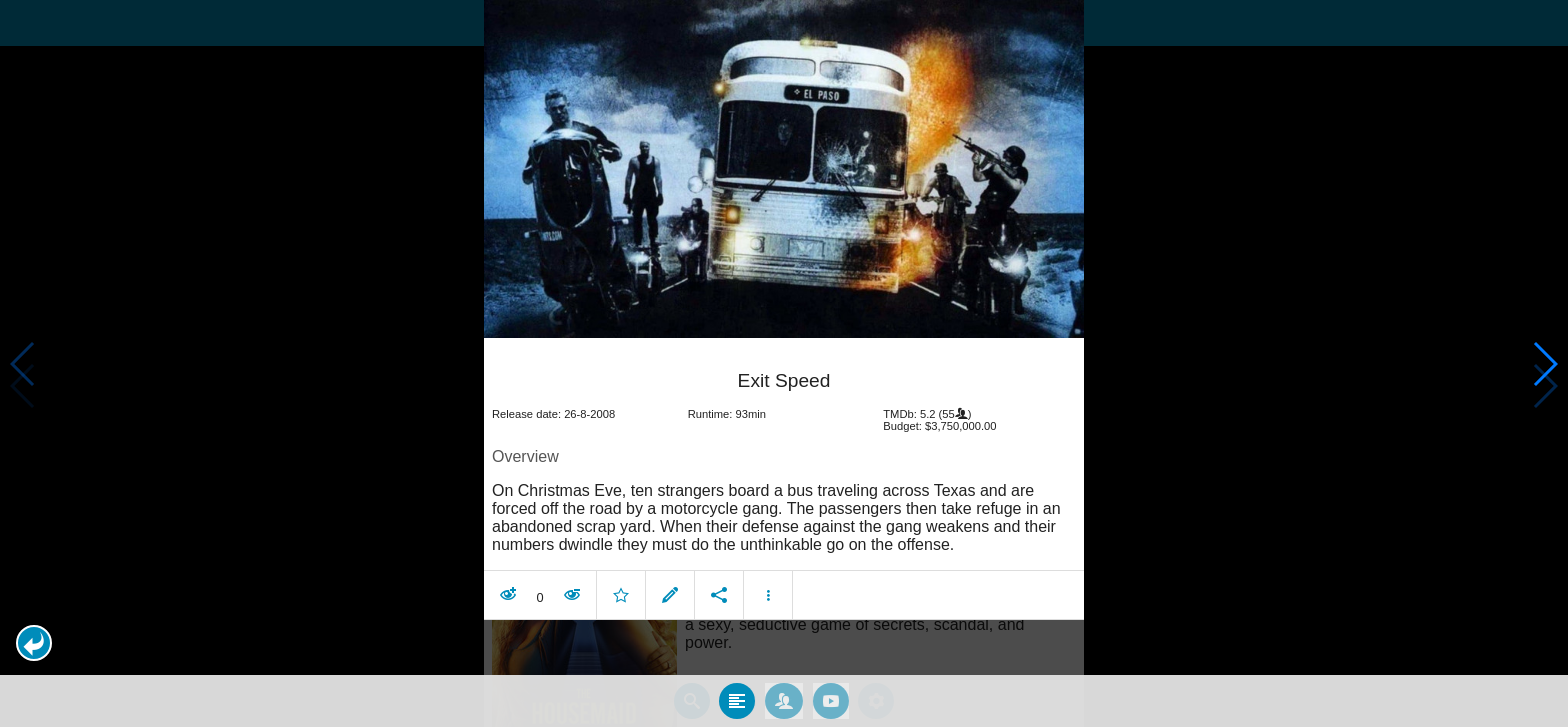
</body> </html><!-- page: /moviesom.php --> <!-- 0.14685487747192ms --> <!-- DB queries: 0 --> (784, 363)
